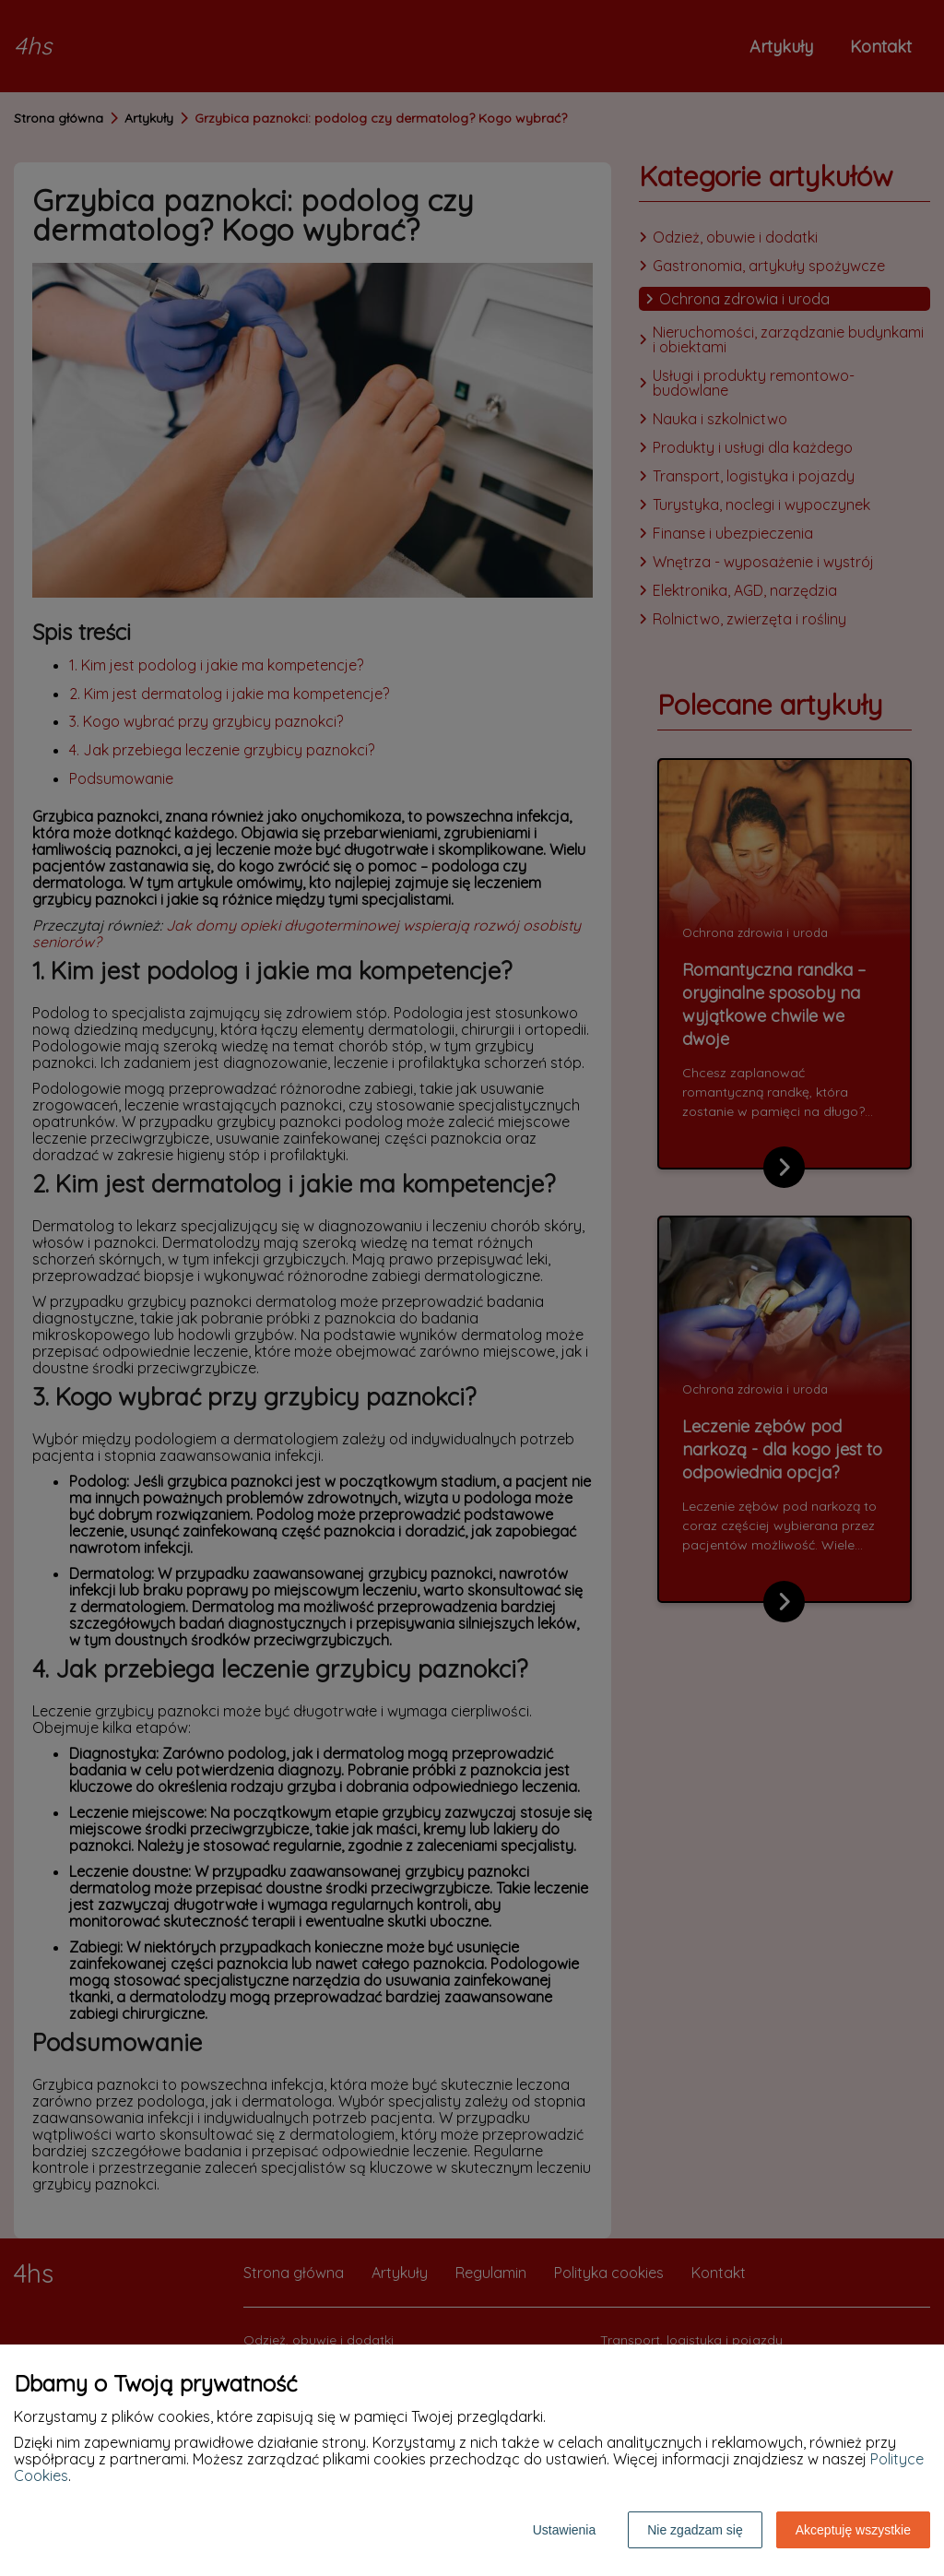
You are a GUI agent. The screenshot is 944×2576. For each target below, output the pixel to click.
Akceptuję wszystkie (853, 2530)
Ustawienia (564, 2530)
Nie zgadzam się (695, 2530)
